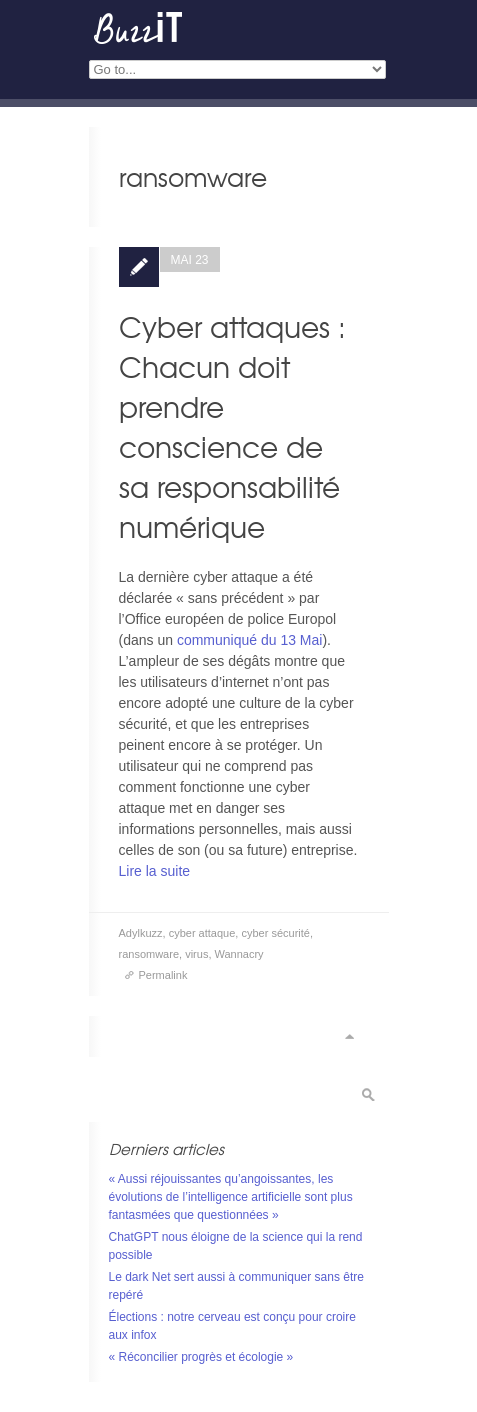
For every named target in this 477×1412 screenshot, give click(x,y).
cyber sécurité (275, 933)
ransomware (149, 954)
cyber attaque (202, 933)
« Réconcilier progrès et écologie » (201, 1357)
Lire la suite (155, 871)
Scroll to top (349, 1036)
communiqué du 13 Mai (250, 640)
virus (196, 954)
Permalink (163, 975)
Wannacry (239, 954)
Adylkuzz (141, 933)
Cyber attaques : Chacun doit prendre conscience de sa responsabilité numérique (232, 426)
